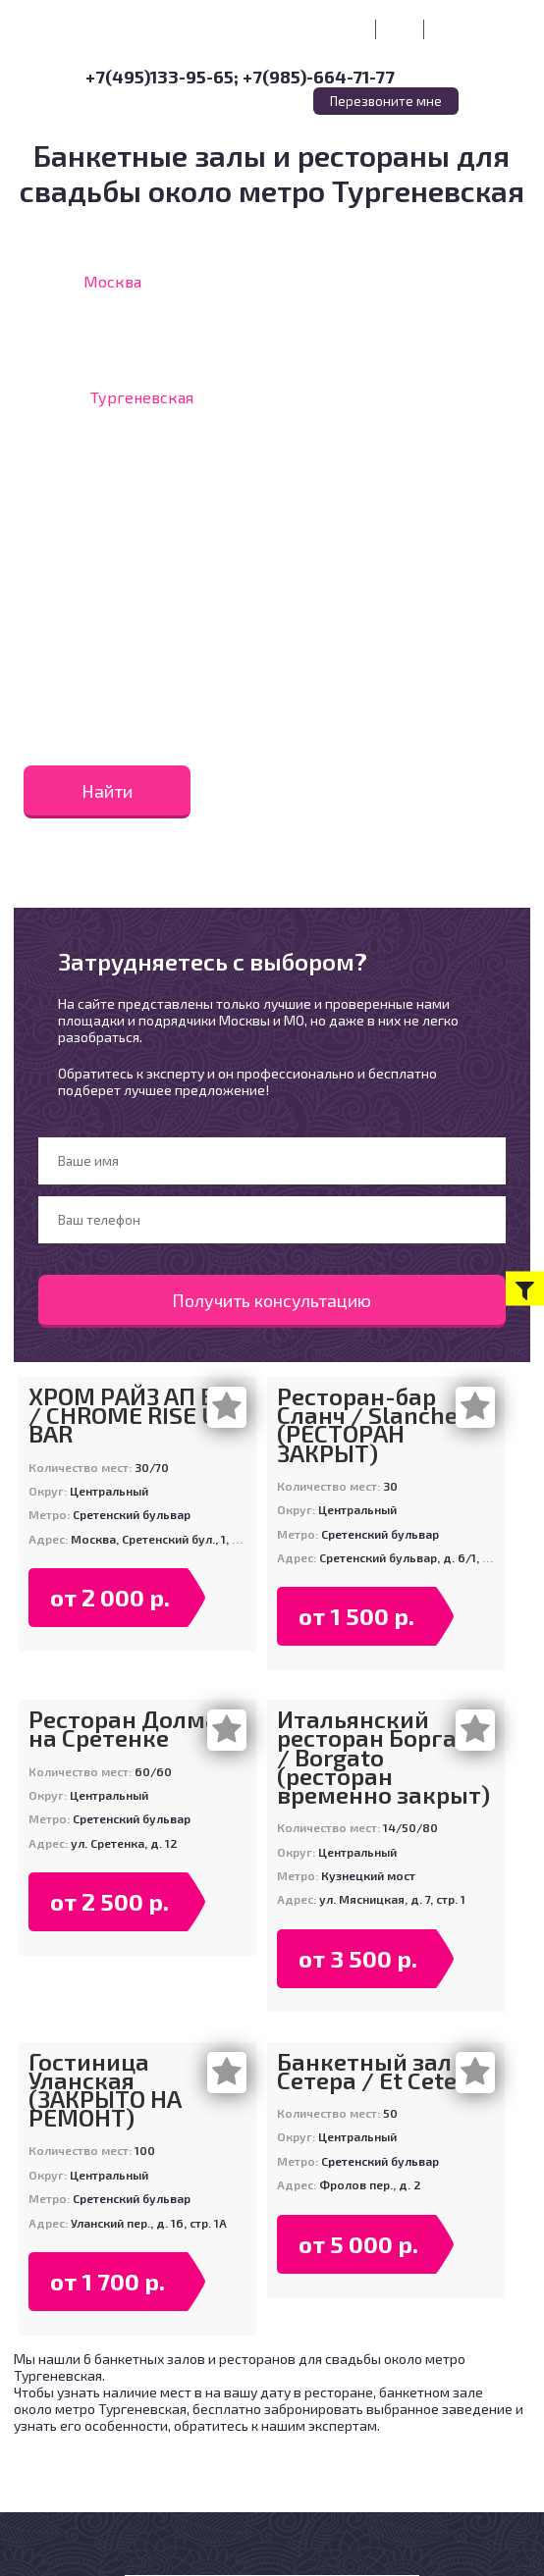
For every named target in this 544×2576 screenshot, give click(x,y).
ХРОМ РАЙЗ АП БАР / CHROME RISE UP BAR (136, 1415)
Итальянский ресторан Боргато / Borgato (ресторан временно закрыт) (383, 1756)
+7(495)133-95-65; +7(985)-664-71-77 (240, 76)
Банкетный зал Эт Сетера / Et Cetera (380, 2070)
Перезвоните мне (386, 101)
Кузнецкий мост (368, 1875)
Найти (107, 791)
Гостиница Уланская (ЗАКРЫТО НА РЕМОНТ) (105, 2090)
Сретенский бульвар (131, 1514)
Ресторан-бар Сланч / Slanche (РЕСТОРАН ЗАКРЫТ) (367, 1424)
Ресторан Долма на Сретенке (123, 1728)
